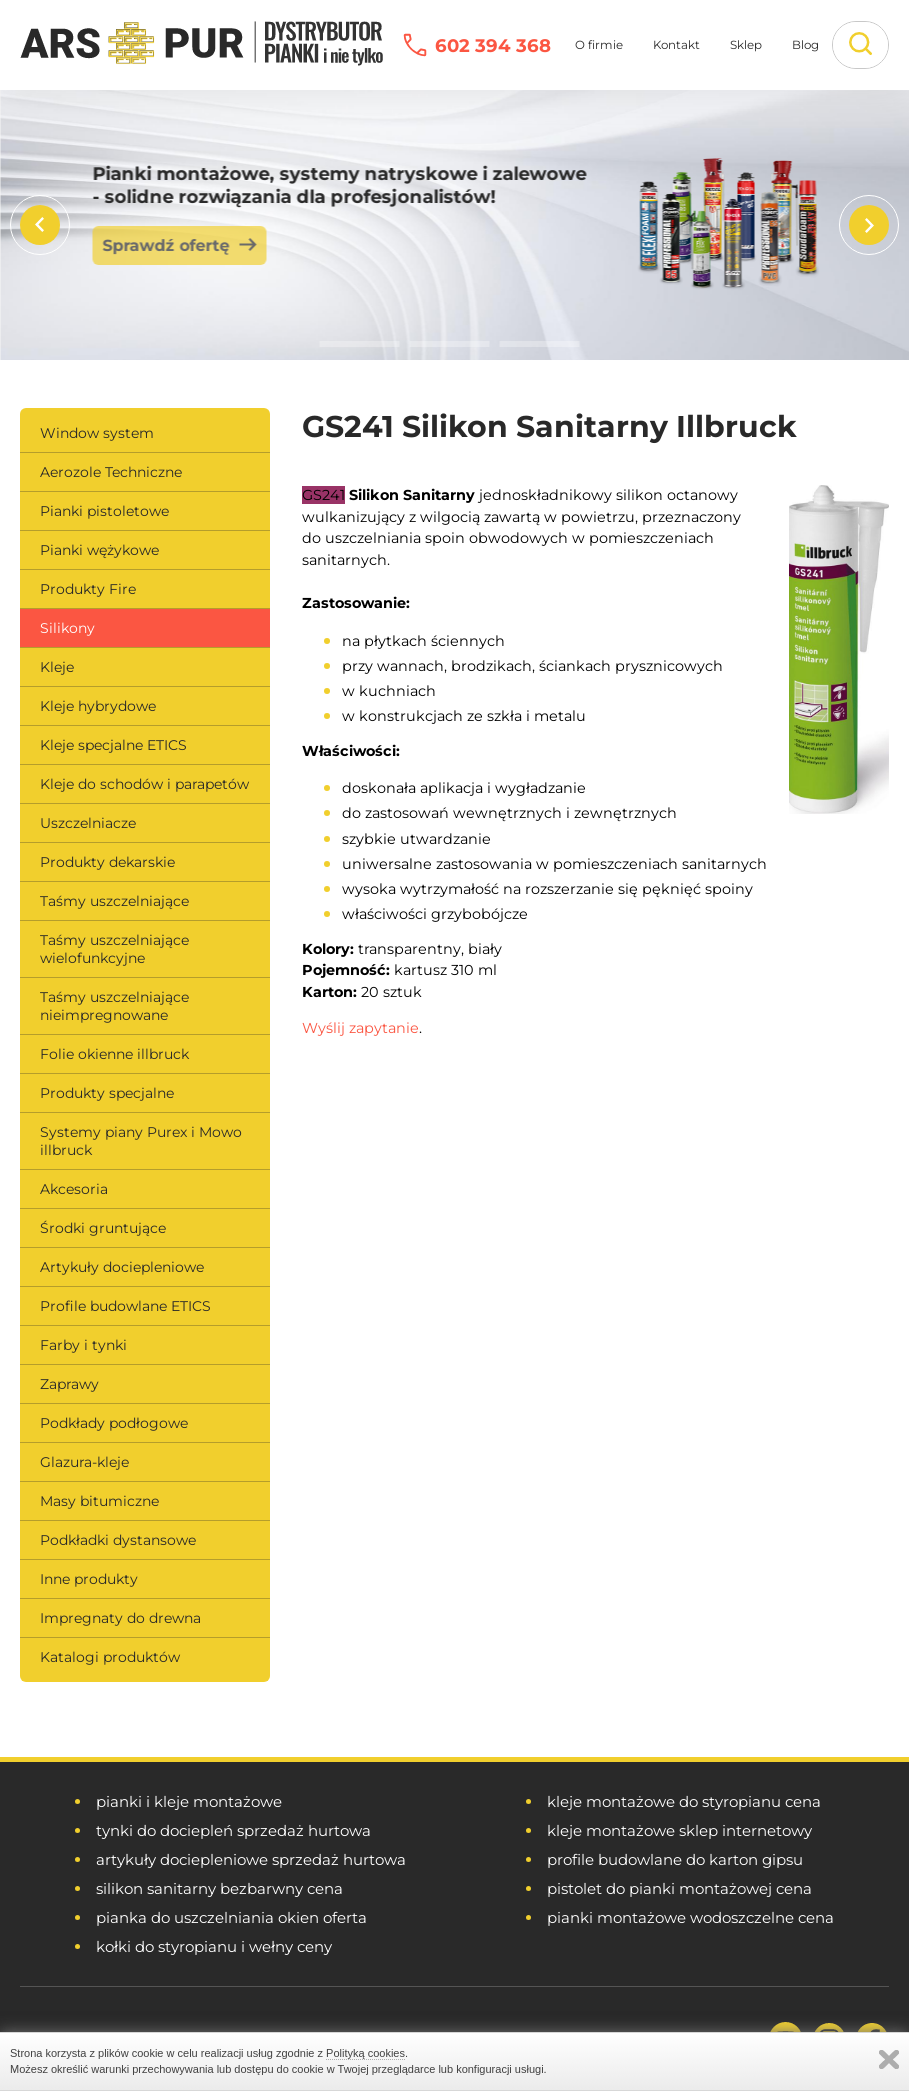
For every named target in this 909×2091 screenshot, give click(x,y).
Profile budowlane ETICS (125, 1306)
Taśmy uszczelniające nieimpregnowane (114, 1006)
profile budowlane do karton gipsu (675, 1859)
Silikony (67, 628)
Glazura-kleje (84, 1462)
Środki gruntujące (103, 1228)
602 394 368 (493, 45)
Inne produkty (89, 1579)
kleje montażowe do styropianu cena (684, 1801)
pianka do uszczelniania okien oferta (231, 1917)
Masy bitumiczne (99, 1501)
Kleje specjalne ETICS (113, 745)
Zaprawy (69, 1384)
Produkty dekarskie (107, 862)
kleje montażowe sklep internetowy (679, 1830)
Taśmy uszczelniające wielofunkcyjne (114, 949)
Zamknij (889, 2059)
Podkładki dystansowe (118, 1540)
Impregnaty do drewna (120, 1618)
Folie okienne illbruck (114, 1054)
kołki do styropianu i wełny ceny (214, 1946)
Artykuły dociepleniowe (122, 1267)
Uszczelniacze (88, 823)
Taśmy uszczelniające (114, 901)
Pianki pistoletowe (104, 511)
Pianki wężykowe (99, 550)
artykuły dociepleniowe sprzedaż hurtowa (251, 1859)
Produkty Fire (88, 589)
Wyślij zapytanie (360, 1028)
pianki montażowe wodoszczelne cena (690, 1917)
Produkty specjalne (107, 1093)
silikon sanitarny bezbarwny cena (219, 1888)
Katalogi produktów (110, 1657)
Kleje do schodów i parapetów (144, 784)
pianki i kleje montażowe (189, 1801)
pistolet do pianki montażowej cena (679, 1888)
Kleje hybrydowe (98, 706)
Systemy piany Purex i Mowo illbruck (141, 1141)
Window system (97, 433)
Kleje (57, 667)
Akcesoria (74, 1189)
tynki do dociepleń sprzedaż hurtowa (233, 1830)
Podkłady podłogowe (114, 1423)
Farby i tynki (83, 1345)
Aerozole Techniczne (111, 472)
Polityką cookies (365, 2053)
